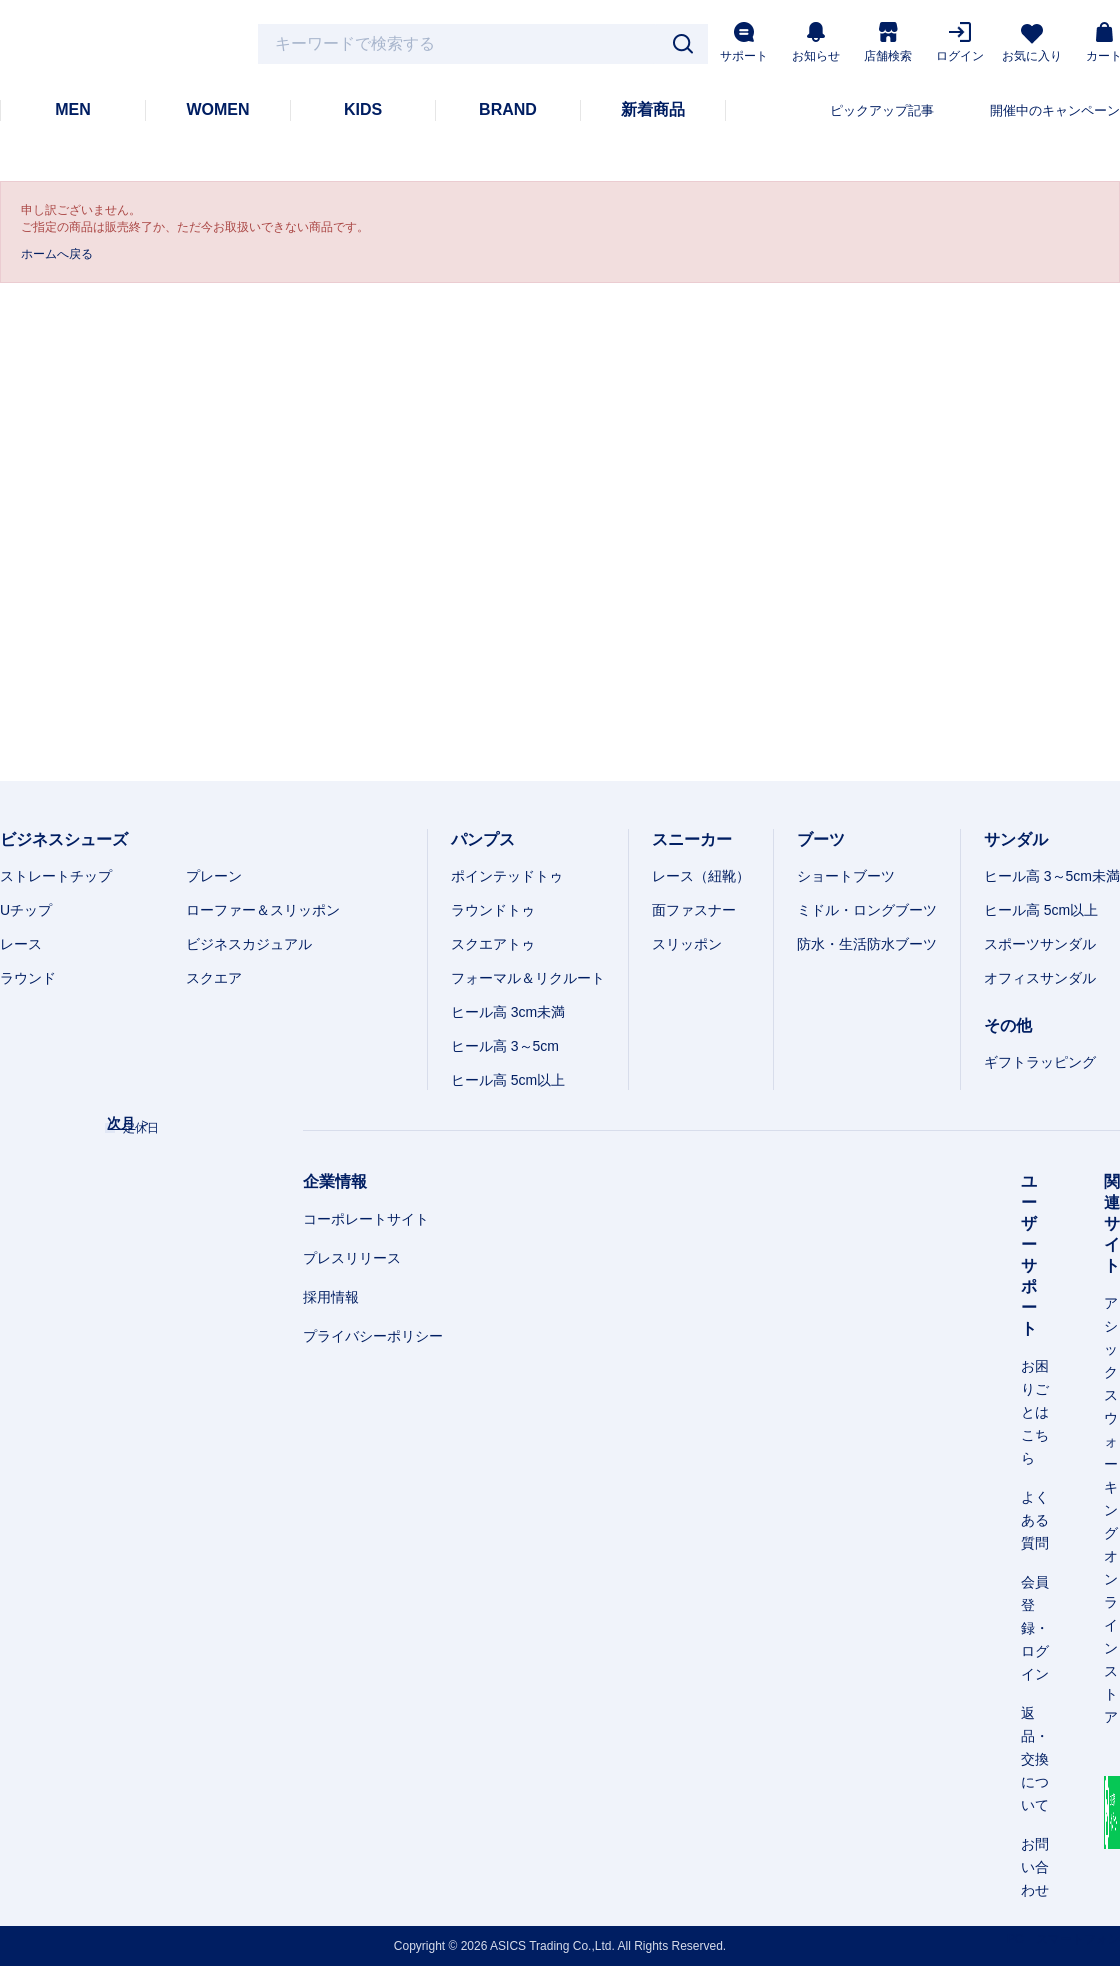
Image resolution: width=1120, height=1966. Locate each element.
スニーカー (692, 839)
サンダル (1016, 839)
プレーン (214, 876)
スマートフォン (1078, 1939)
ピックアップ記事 (882, 110)
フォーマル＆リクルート (528, 978)
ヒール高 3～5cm (505, 1046)
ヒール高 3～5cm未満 (1052, 876)
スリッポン (687, 944)
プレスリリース (352, 1258)
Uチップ (26, 910)
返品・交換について (1035, 1759)
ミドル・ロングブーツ (867, 910)
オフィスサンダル (1040, 978)
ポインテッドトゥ (507, 876)
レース (21, 944)
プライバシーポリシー (373, 1336)
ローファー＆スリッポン (263, 910)
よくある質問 (1035, 1520)
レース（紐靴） (701, 876)
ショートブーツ (846, 876)
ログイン (960, 42)
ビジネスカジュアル (249, 944)
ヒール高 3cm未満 (508, 1012)
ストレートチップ (56, 876)
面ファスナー (694, 910)
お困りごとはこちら (1035, 1412)
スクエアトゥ (493, 944)
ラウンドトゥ (493, 910)
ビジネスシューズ (64, 839)
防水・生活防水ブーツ (867, 944)
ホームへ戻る (57, 254)
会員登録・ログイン (1035, 1628)
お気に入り (1032, 43)
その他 (1008, 1025)
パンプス (483, 839)
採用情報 (331, 1297)
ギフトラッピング (1040, 1062)
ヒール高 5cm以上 (508, 1080)
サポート (744, 42)
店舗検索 (888, 42)
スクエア (214, 978)
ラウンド (28, 978)
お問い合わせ (1035, 1867)
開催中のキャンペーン (1055, 110)
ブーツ (821, 839)
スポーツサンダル (1040, 944)
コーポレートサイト (366, 1219)
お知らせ (816, 42)
